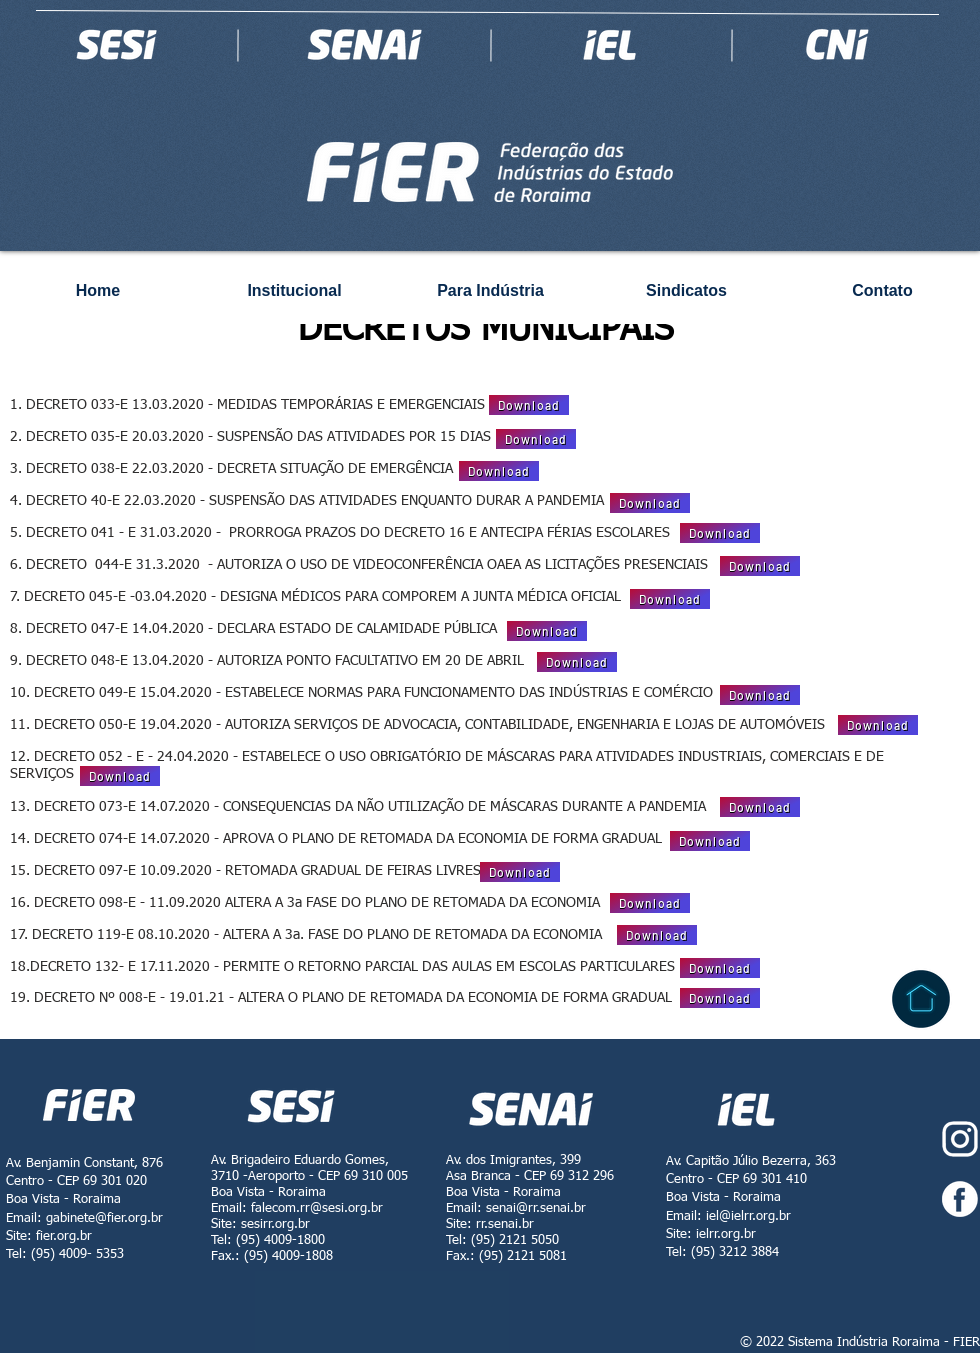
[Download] (529, 405)
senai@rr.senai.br (536, 1208)
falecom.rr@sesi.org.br (317, 1208)
